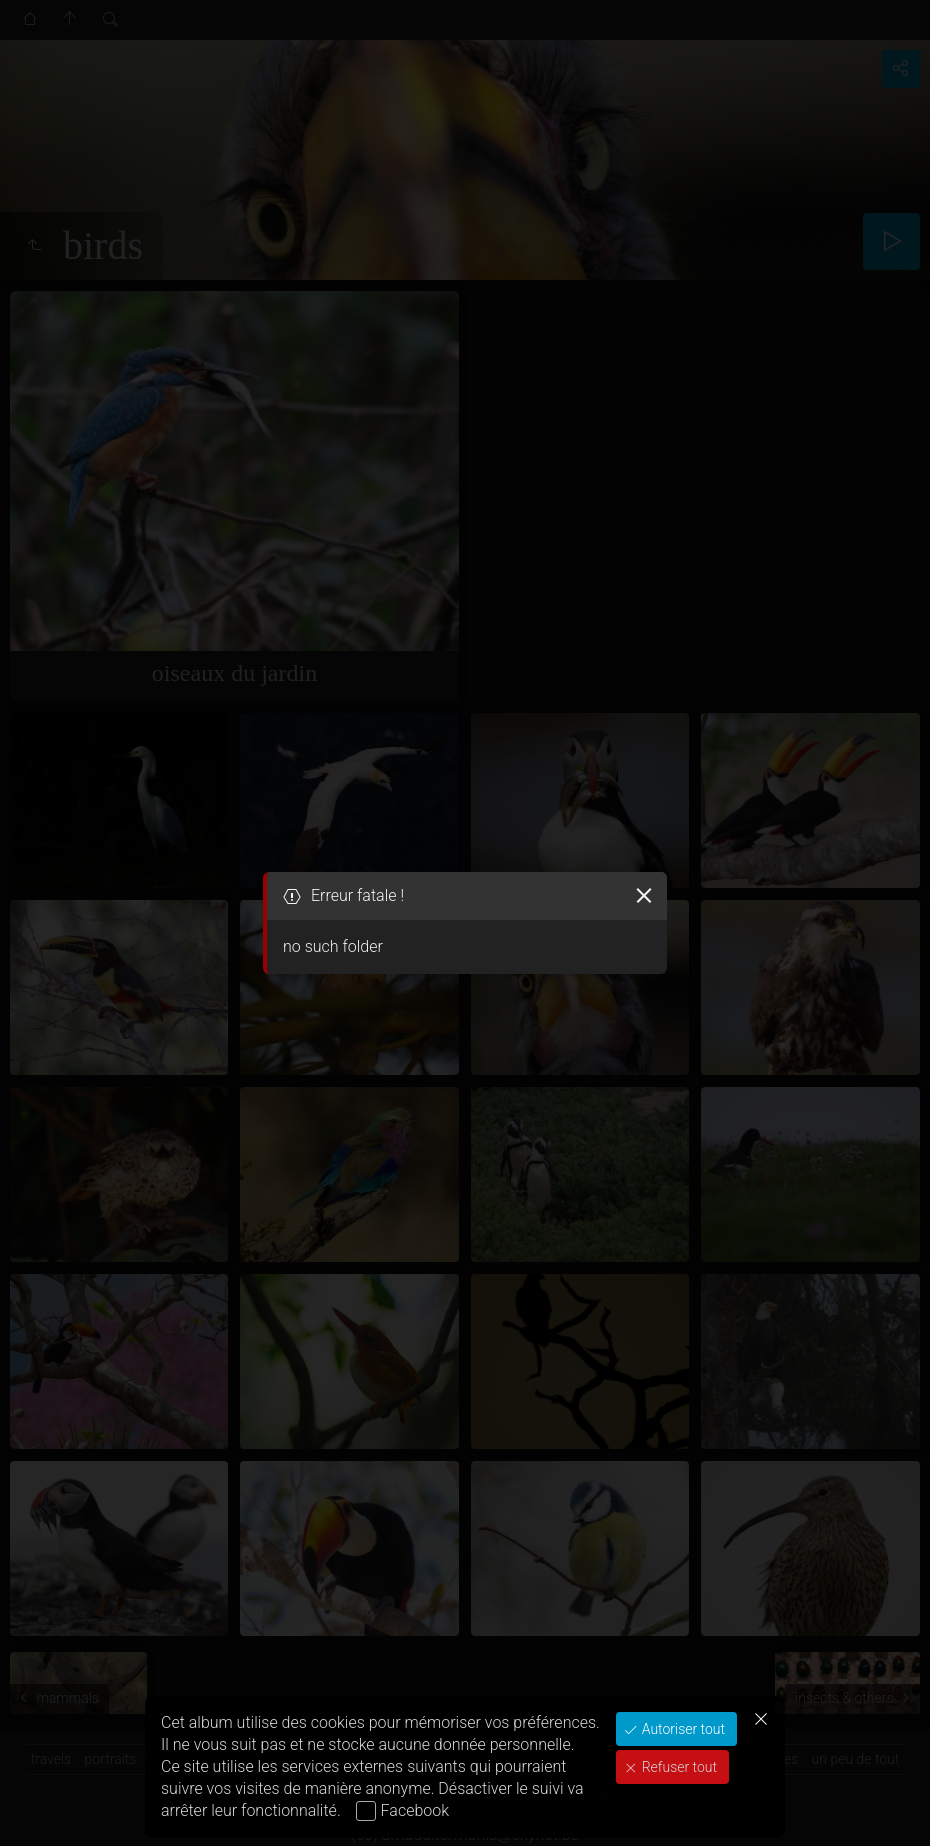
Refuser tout (677, 1767)
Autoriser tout (681, 1729)
